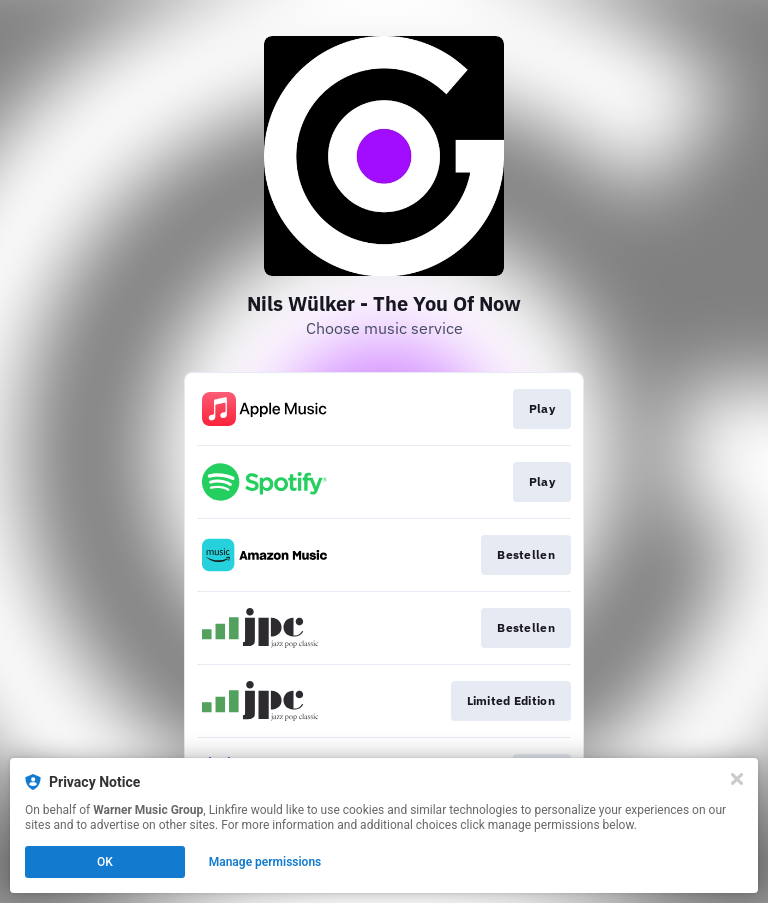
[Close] (737, 779)
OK (105, 862)
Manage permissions (265, 862)
